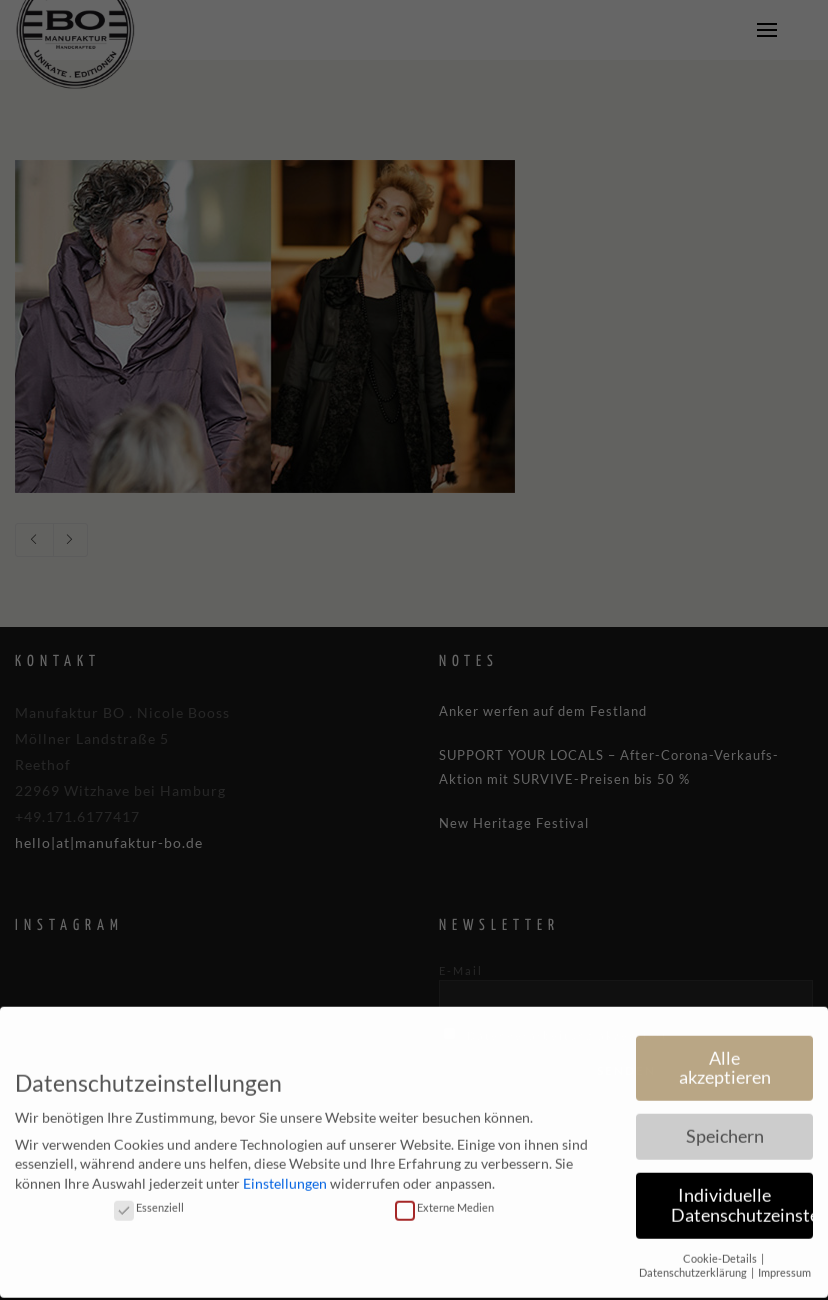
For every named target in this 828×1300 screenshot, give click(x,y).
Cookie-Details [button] (721, 1247)
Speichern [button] (725, 1125)
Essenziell (149, 1195)
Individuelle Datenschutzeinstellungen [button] (742, 1194)
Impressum (784, 1262)
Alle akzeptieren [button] (725, 1056)
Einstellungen (285, 1172)
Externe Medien (444, 1195)
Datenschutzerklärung (694, 1262)
